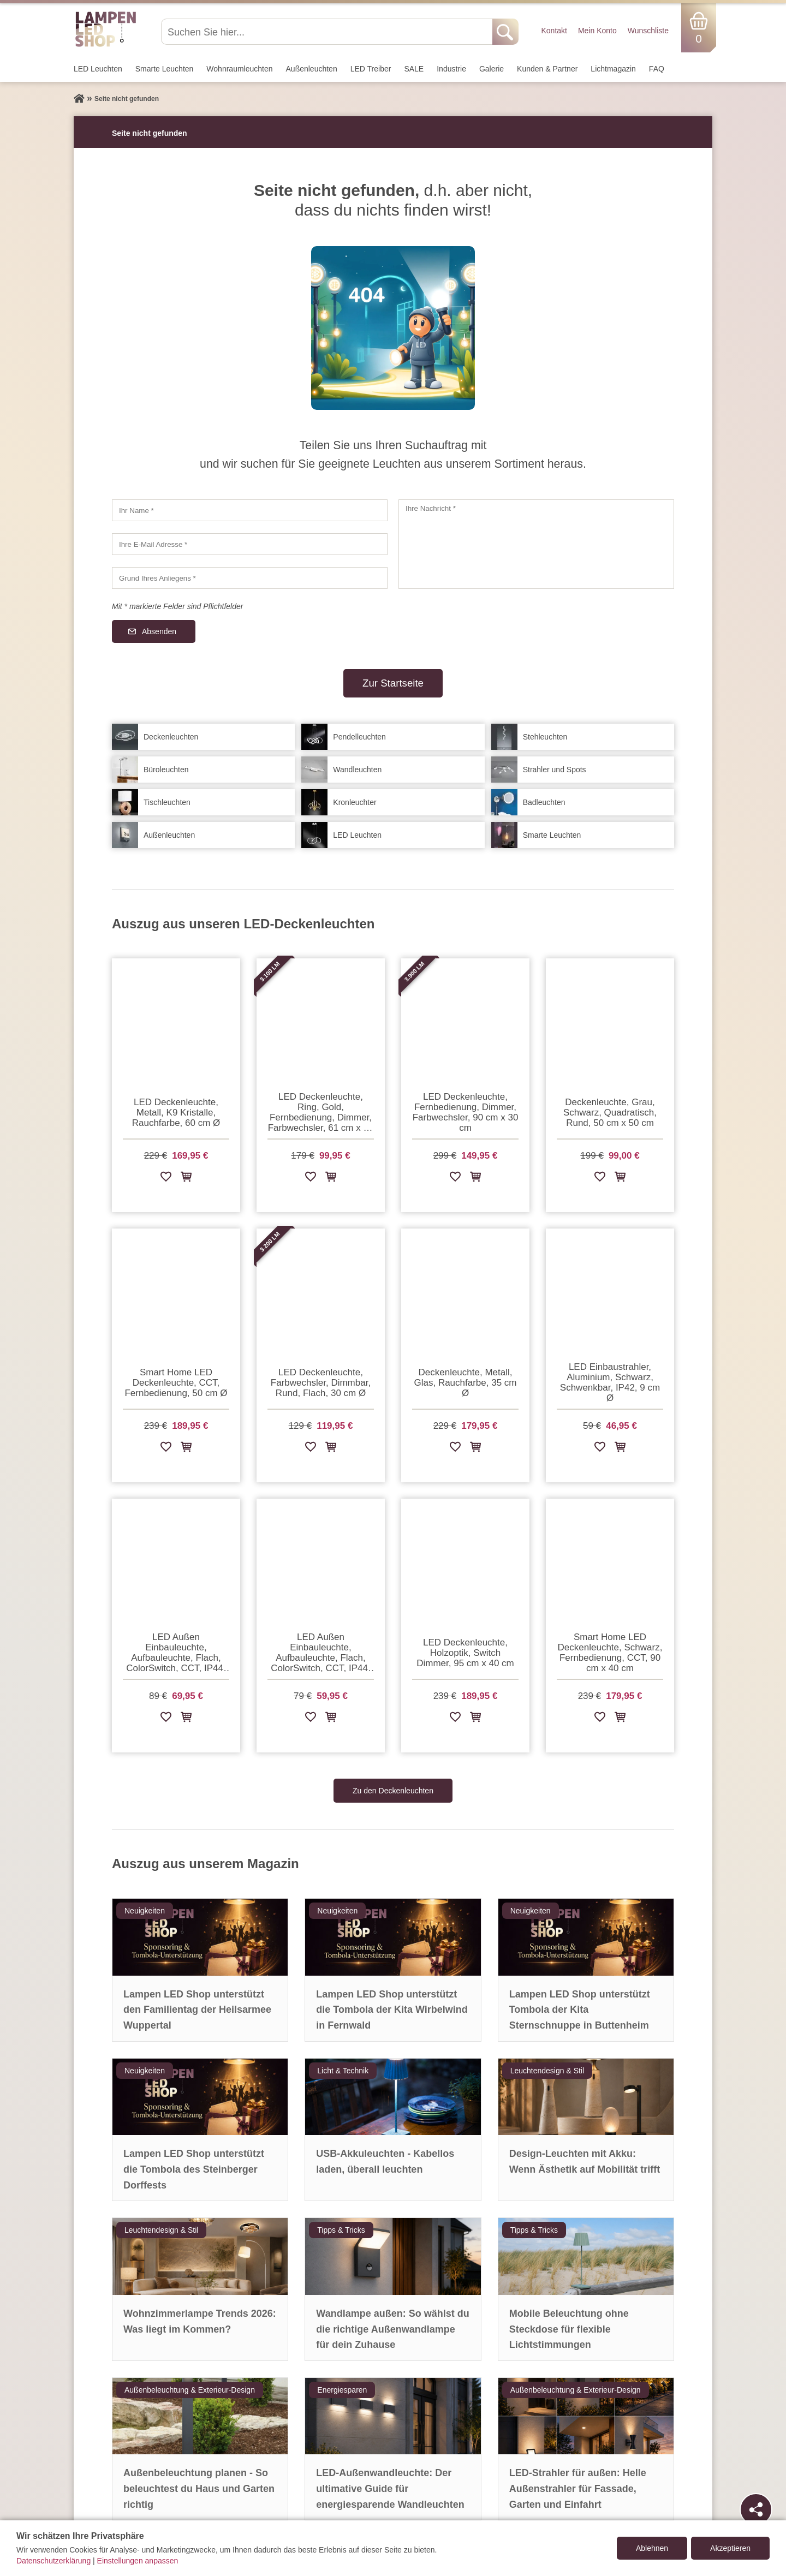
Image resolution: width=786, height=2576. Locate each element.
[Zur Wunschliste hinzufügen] (166, 1178)
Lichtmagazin (613, 68)
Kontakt (554, 30)
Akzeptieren (730, 2548)
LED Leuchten (98, 68)
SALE (414, 68)
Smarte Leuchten (164, 68)
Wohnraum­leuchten (239, 68)
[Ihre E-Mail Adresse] (250, 544)
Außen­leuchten (311, 68)
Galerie (491, 68)
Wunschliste (648, 30)
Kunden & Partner (547, 68)
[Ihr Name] (250, 510)
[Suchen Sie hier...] (328, 32)
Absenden (159, 631)
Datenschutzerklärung (53, 2560)
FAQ (656, 68)
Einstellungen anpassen (137, 2560)
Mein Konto (597, 30)
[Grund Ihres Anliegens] (250, 578)
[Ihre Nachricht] (536, 544)
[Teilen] (756, 2509)
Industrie (451, 68)
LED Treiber (370, 68)
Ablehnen (652, 2548)
